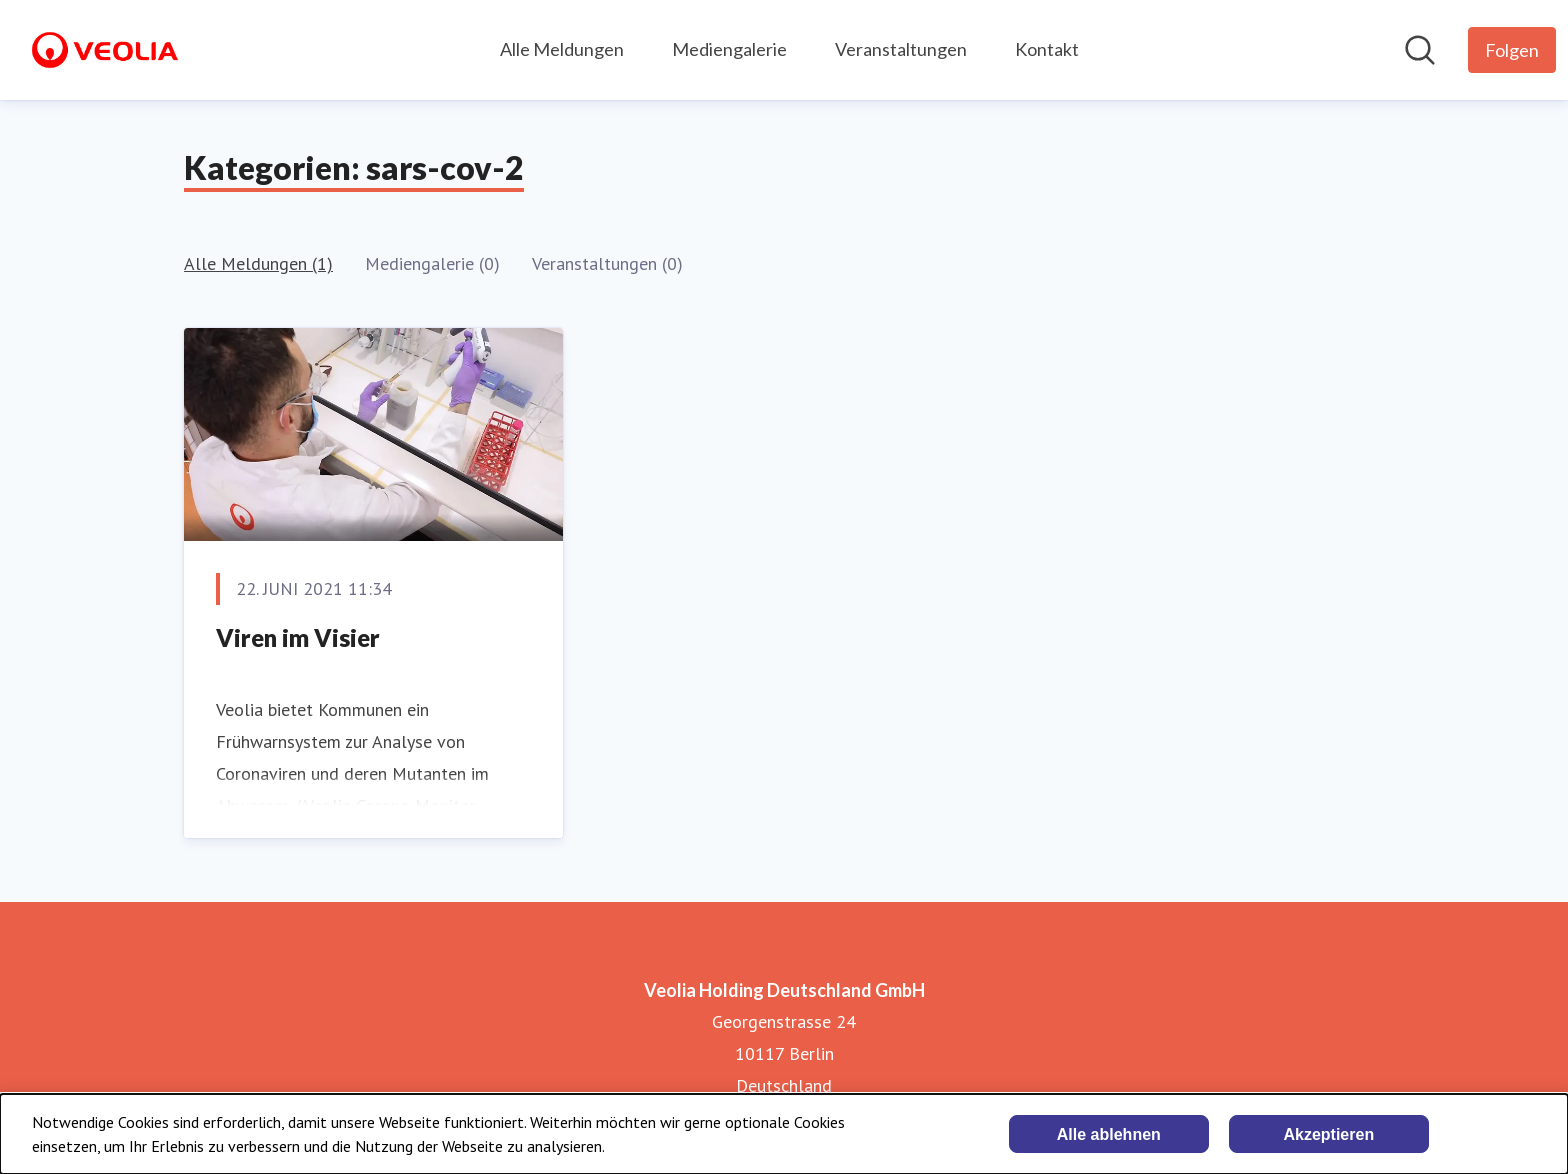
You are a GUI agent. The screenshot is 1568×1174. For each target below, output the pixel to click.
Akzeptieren (1328, 1134)
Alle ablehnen (1109, 1134)
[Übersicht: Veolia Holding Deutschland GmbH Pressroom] (105, 50)
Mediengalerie (729, 49)
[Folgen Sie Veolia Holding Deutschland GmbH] (1512, 50)
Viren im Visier (298, 637)
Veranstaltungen (901, 49)
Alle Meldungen (562, 49)
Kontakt (1047, 49)
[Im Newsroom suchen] (1420, 50)
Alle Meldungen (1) (258, 263)
